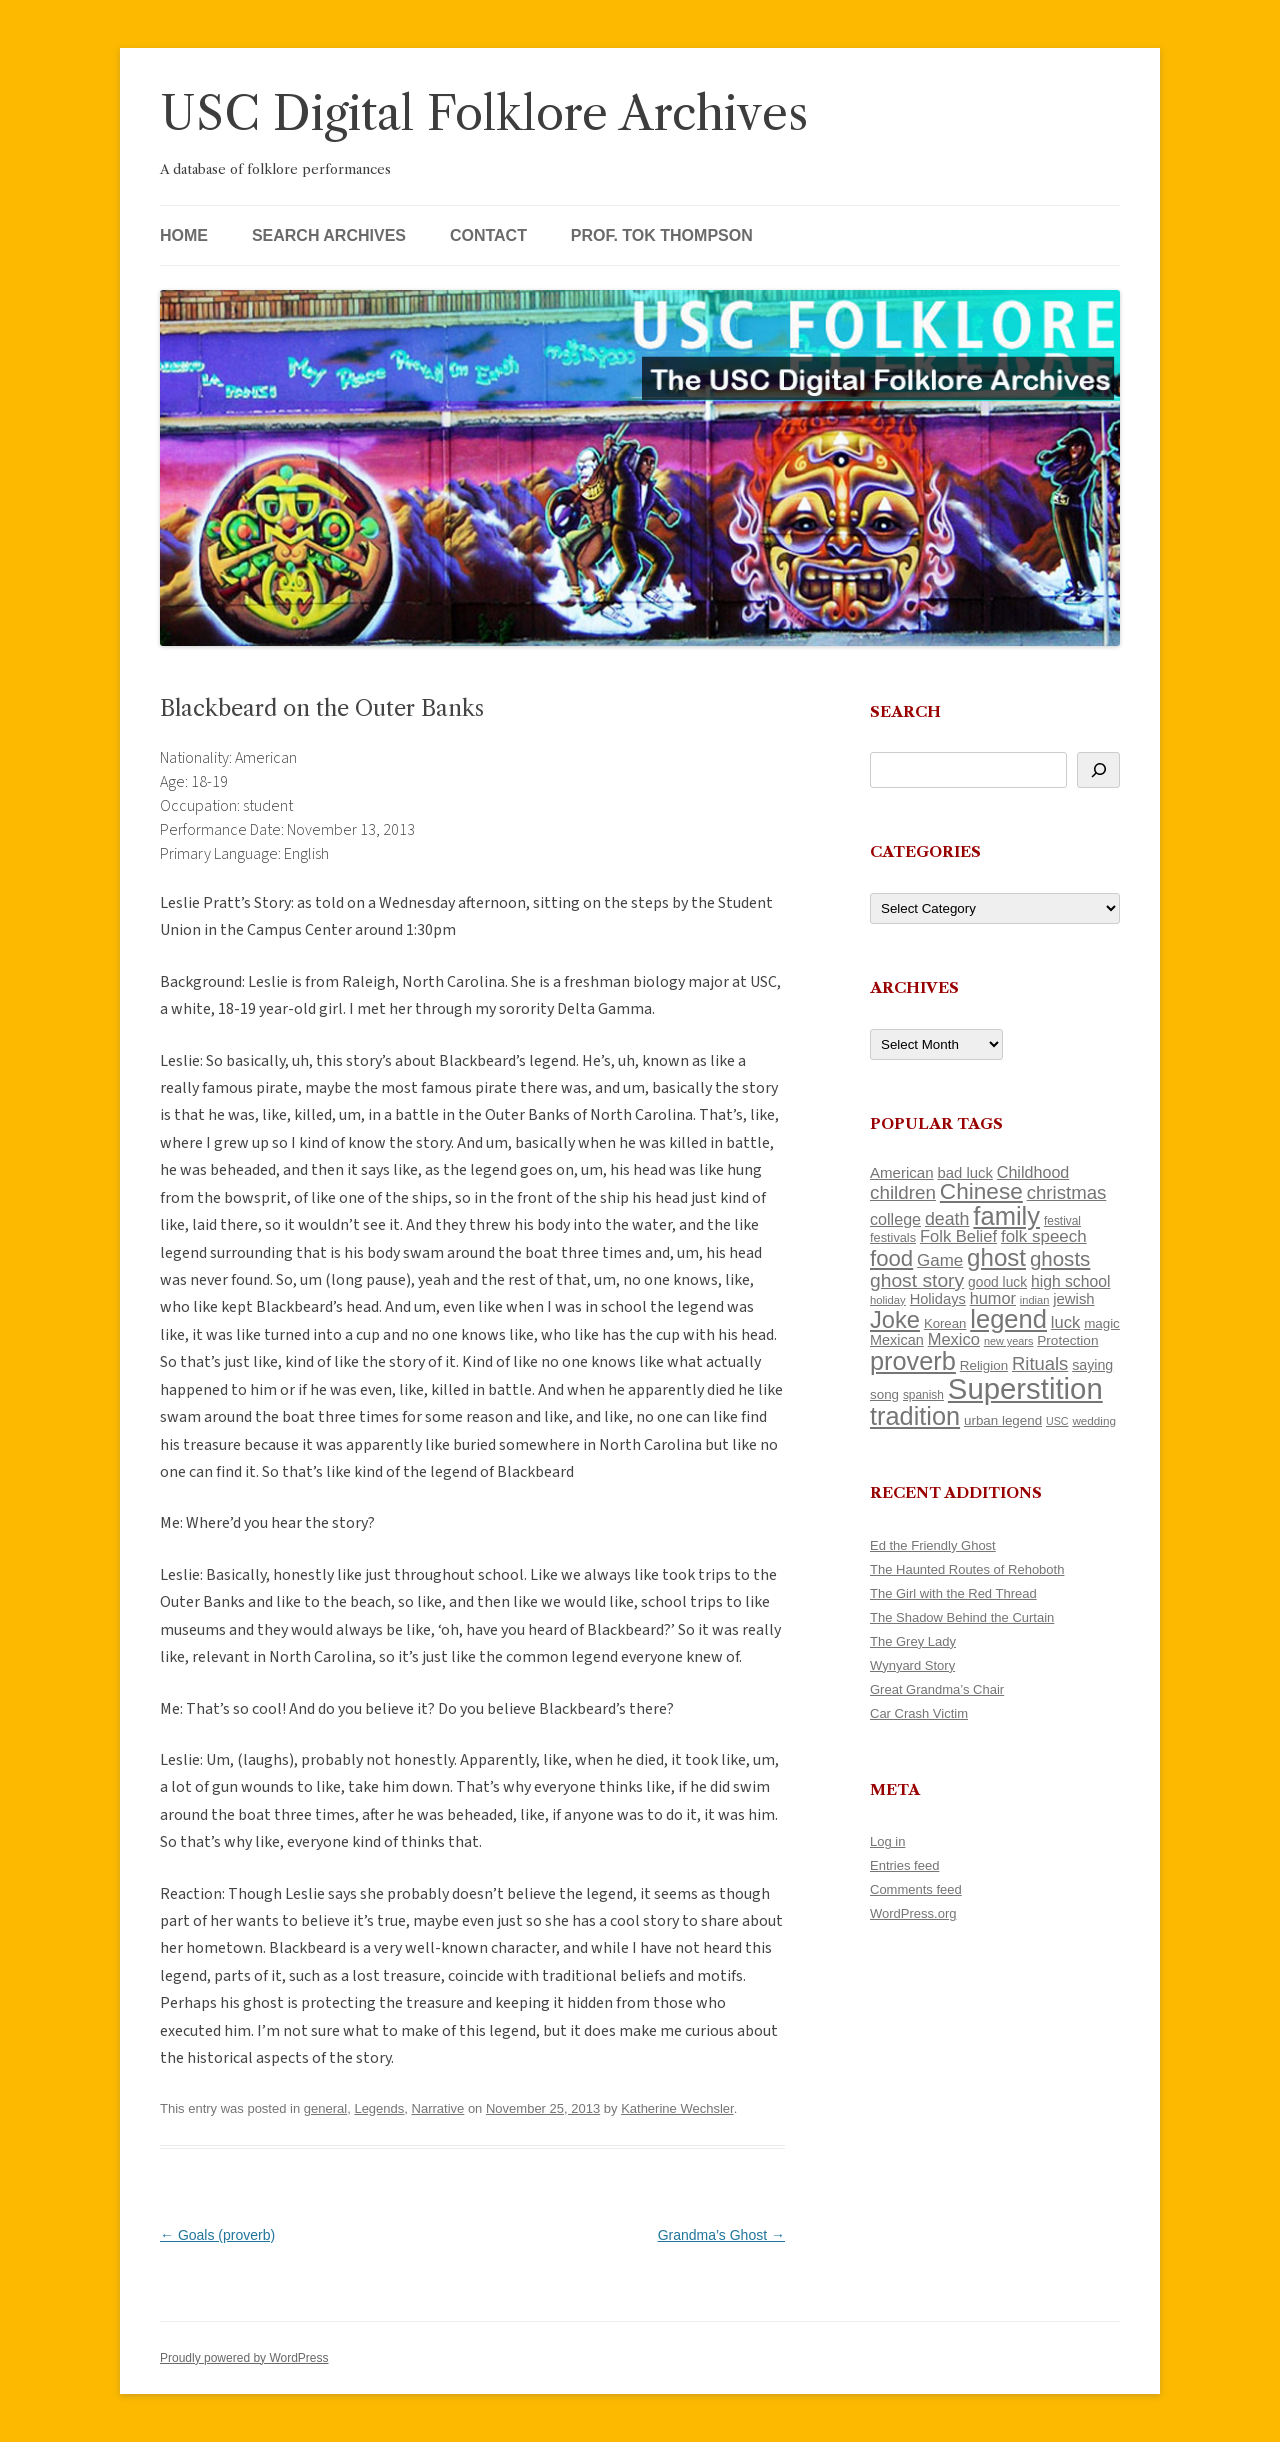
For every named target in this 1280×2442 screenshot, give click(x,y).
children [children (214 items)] (903, 1192)
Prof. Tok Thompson (662, 235)
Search (905, 711)
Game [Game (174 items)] (940, 1260)
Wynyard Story (912, 1665)
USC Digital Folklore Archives (484, 113)
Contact (488, 235)
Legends (379, 2108)
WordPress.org (913, 1913)
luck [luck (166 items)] (1065, 1322)
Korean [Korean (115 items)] (945, 1323)
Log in (887, 1841)
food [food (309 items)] (891, 1258)
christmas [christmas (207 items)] (1067, 1192)
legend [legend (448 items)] (1008, 1319)
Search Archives (329, 235)
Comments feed (916, 1889)
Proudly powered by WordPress (244, 2358)
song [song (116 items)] (884, 1394)
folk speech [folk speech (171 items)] (1044, 1236)
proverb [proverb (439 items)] (913, 1361)
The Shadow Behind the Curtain (962, 1617)
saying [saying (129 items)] (1092, 1365)
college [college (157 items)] (895, 1219)
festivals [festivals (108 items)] (893, 1237)
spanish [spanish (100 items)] (923, 1395)
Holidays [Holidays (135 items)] (938, 1299)
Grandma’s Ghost (721, 2235)
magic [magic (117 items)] (1102, 1323)
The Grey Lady (913, 1641)
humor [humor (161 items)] (993, 1298)
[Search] (1098, 770)
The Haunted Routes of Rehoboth (967, 1569)
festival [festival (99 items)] (1062, 1221)
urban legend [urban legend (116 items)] (1003, 1420)
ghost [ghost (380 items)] (996, 1257)
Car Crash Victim (919, 1713)
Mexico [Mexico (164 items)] (954, 1339)
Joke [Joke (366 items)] (895, 1320)
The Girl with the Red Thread (953, 1593)
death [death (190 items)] (947, 1219)
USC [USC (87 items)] (1057, 1421)
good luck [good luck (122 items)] (997, 1282)
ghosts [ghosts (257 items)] (1060, 1258)
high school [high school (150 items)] (1070, 1281)
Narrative (438, 2108)
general (325, 2108)
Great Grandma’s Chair (937, 1689)
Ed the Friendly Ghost (933, 1545)
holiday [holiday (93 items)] (888, 1300)
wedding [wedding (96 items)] (1094, 1420)
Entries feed (904, 1865)
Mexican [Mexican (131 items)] (897, 1340)
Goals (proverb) (217, 2235)
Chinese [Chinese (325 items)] (981, 1191)
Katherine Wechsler (677, 2108)
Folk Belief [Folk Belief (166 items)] (958, 1236)
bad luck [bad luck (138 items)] (965, 1173)
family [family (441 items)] (1006, 1216)
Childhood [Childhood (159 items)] (1033, 1172)
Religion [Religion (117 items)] (984, 1365)
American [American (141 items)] (902, 1172)
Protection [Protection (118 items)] (1067, 1340)
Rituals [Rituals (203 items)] (1040, 1363)
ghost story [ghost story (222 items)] (917, 1280)
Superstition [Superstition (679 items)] (1025, 1388)
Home (184, 235)
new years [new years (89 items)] (1009, 1341)
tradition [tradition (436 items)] (915, 1416)
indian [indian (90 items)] (1035, 1300)
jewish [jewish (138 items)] (1073, 1299)
